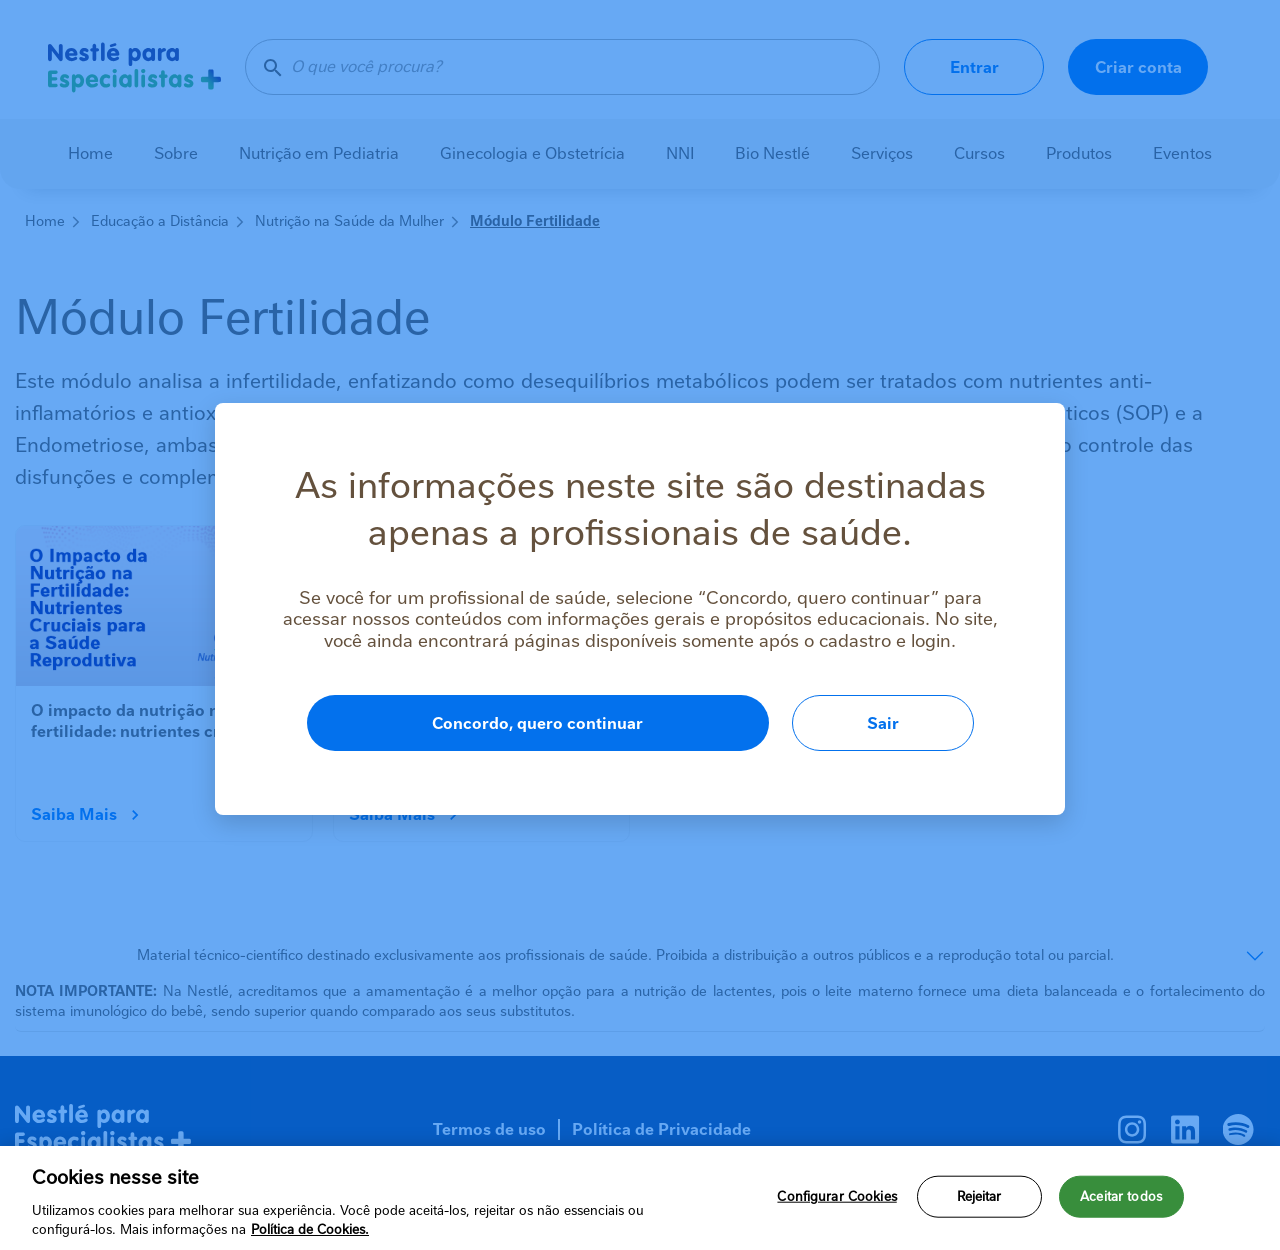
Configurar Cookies (836, 1196)
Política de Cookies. (310, 1229)
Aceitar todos (1121, 1196)
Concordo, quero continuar (537, 723)
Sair (883, 723)
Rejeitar (979, 1196)
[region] (640, 1198)
